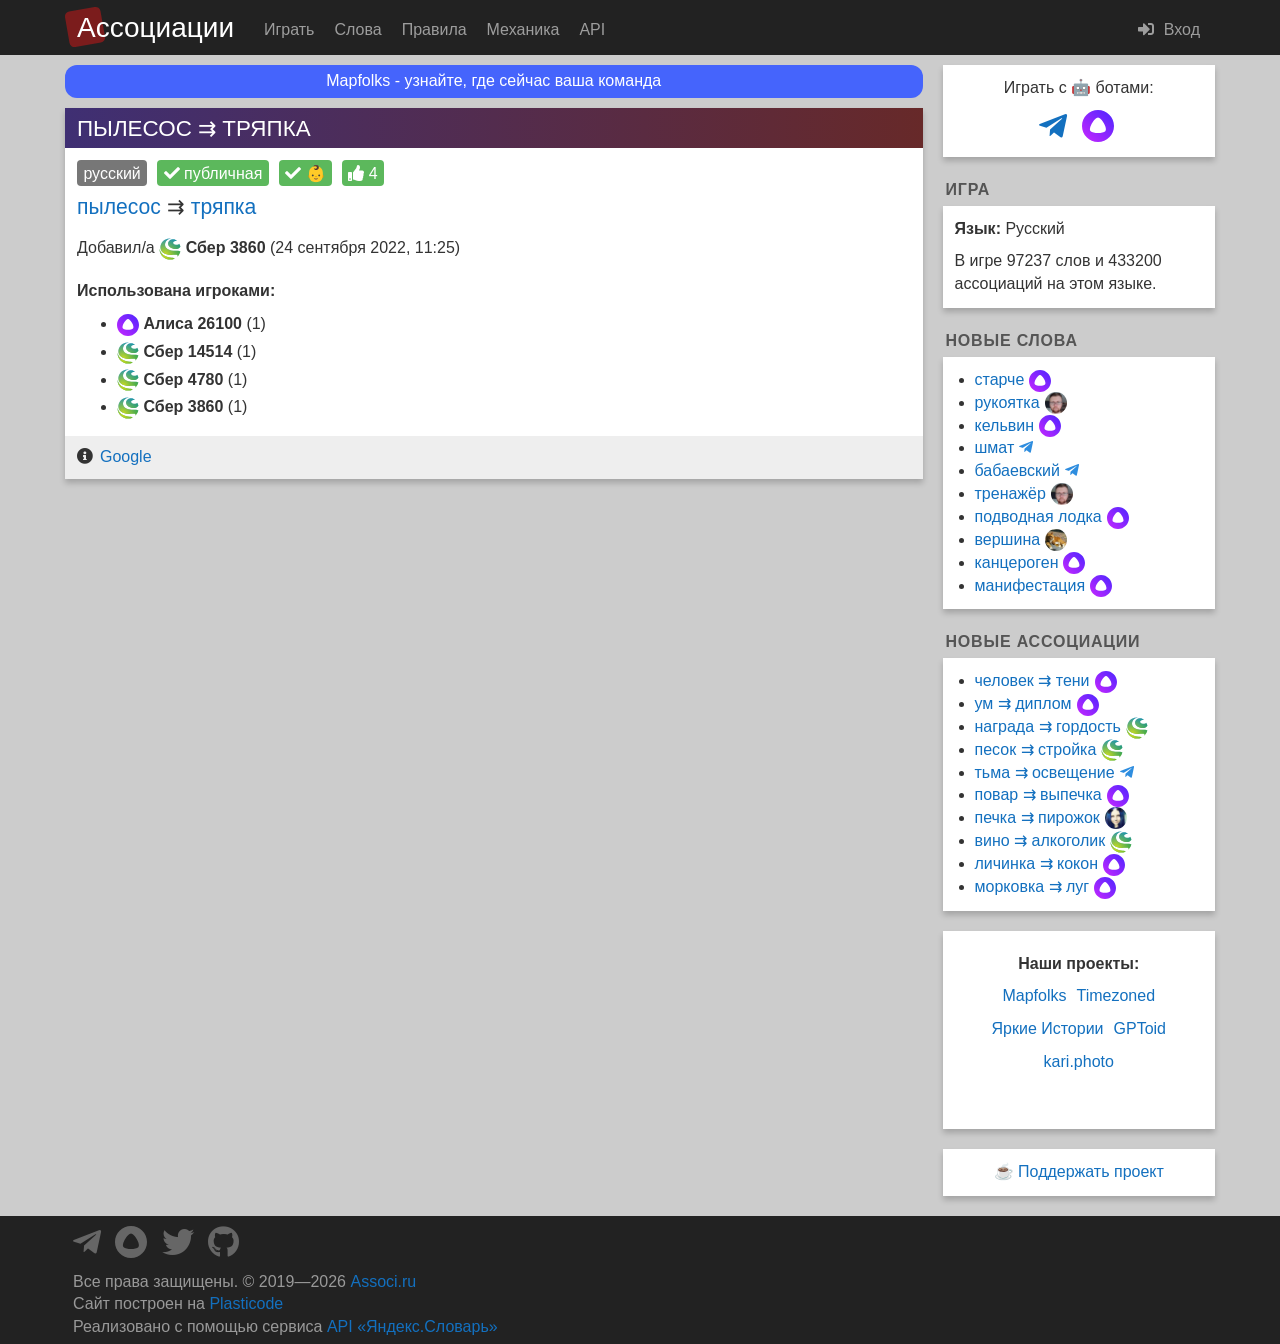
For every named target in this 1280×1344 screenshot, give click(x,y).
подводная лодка (1038, 516)
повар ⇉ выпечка (1038, 794)
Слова (357, 29)
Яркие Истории (1047, 1028)
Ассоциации (155, 27)
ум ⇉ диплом (1023, 703)
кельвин (1005, 425)
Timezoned (1115, 995)
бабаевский (1017, 470)
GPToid (1140, 1028)
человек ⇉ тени (1032, 680)
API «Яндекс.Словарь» (412, 1326)
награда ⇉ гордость (1048, 726)
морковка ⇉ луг (1032, 886)
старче (1000, 379)
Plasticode (246, 1303)
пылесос (119, 206)
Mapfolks (1034, 995)
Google (126, 456)
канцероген (1017, 562)
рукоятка (1007, 402)
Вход (1169, 29)
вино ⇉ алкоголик (1040, 840)
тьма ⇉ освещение (1045, 772)
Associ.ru (383, 1281)
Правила (434, 29)
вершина (1008, 539)
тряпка (224, 206)
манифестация (1030, 585)
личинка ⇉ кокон (1037, 863)
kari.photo (1079, 1061)
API (592, 29)
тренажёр (1010, 493)
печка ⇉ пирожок (1037, 817)
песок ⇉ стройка (1036, 749)
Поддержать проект (1091, 1171)
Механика (523, 29)
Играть (289, 29)
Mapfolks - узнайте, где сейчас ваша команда (493, 80)
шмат (995, 447)
